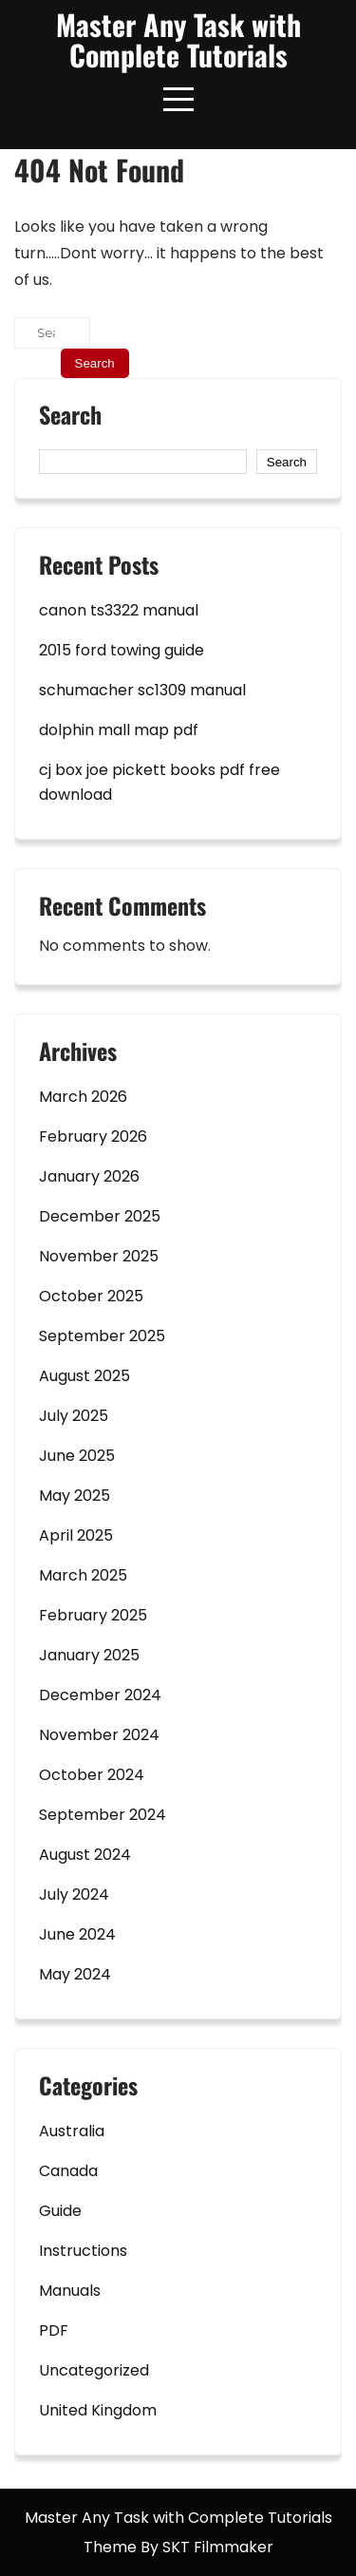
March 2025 (83, 1575)
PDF (53, 2330)
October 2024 (91, 1775)
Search (70, 417)
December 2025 (99, 1216)
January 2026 (89, 1176)
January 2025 (89, 1655)
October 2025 (91, 1296)
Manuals (70, 2290)
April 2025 (76, 1535)
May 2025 (74, 1495)
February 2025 (93, 1615)
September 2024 (102, 1815)
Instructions (83, 2251)
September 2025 (102, 1336)
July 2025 (73, 1416)
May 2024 (75, 1974)
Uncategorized (94, 2370)
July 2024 (74, 1894)
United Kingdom (98, 2410)
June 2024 (77, 1934)
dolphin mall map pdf (118, 730)
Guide (60, 2211)
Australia (71, 2131)
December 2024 (100, 1695)
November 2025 (99, 1256)
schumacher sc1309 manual (142, 690)
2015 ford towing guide (121, 650)
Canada (68, 2171)
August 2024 (85, 1855)
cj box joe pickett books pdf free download (159, 782)
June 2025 (77, 1456)
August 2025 (84, 1376)
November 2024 (99, 1735)
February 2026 (93, 1136)
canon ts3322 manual (118, 610)
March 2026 (83, 1097)
